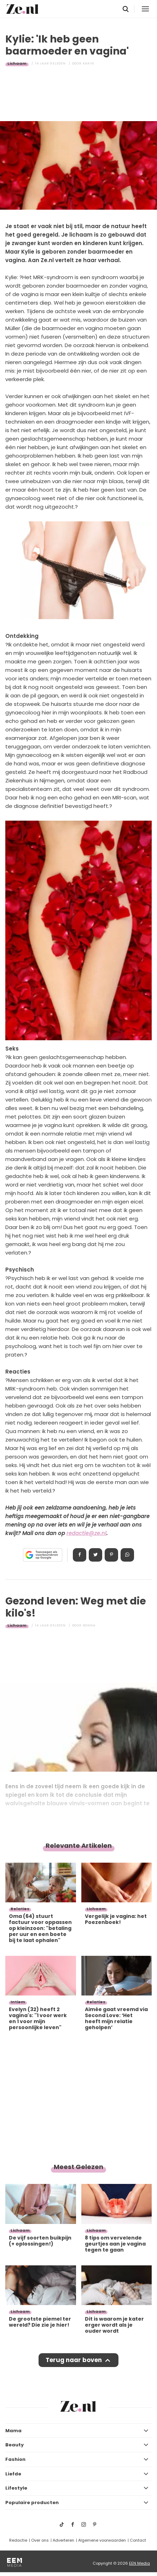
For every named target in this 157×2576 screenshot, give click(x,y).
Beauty (14, 2444)
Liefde (13, 2473)
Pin (111, 1555)
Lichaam (17, 63)
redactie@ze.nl (86, 1533)
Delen (79, 1555)
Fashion (15, 2459)
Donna (89, 1625)
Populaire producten (32, 2502)
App (127, 1555)
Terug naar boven (74, 2360)
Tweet (95, 1555)
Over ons (40, 2540)
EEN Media (139, 2563)
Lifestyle (16, 2488)
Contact (138, 2540)
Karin (88, 63)
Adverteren (63, 2540)
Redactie (18, 2540)
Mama (13, 2430)
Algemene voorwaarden (102, 2540)
